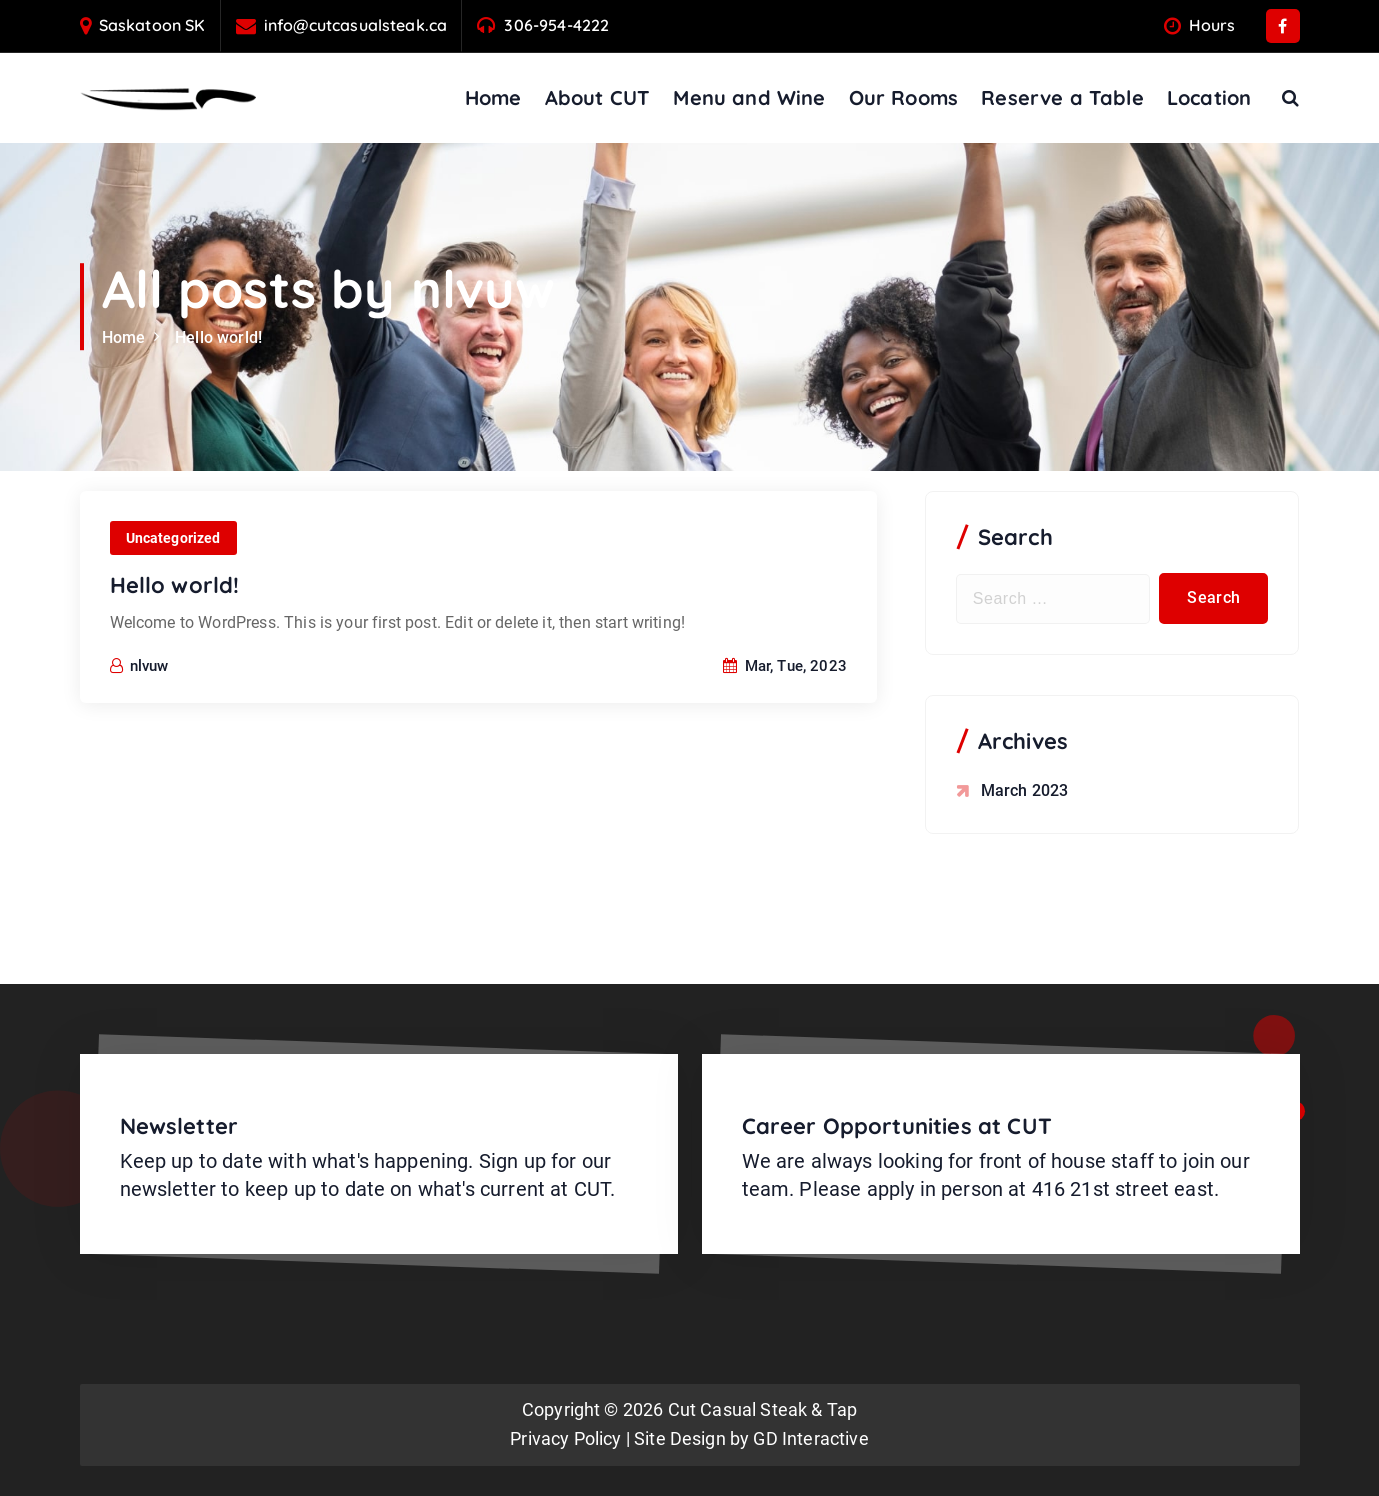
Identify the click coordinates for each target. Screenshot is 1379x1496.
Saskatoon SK (152, 25)
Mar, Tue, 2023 (785, 713)
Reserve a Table (1062, 97)
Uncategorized (173, 585)
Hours (1212, 25)
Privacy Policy (565, 1438)
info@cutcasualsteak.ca (356, 25)
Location (1209, 97)
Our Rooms (903, 97)
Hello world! (218, 337)
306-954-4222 (556, 25)
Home (493, 97)
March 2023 (1025, 790)
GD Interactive (810, 1438)
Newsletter (179, 1126)
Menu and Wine (749, 97)
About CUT (597, 97)
